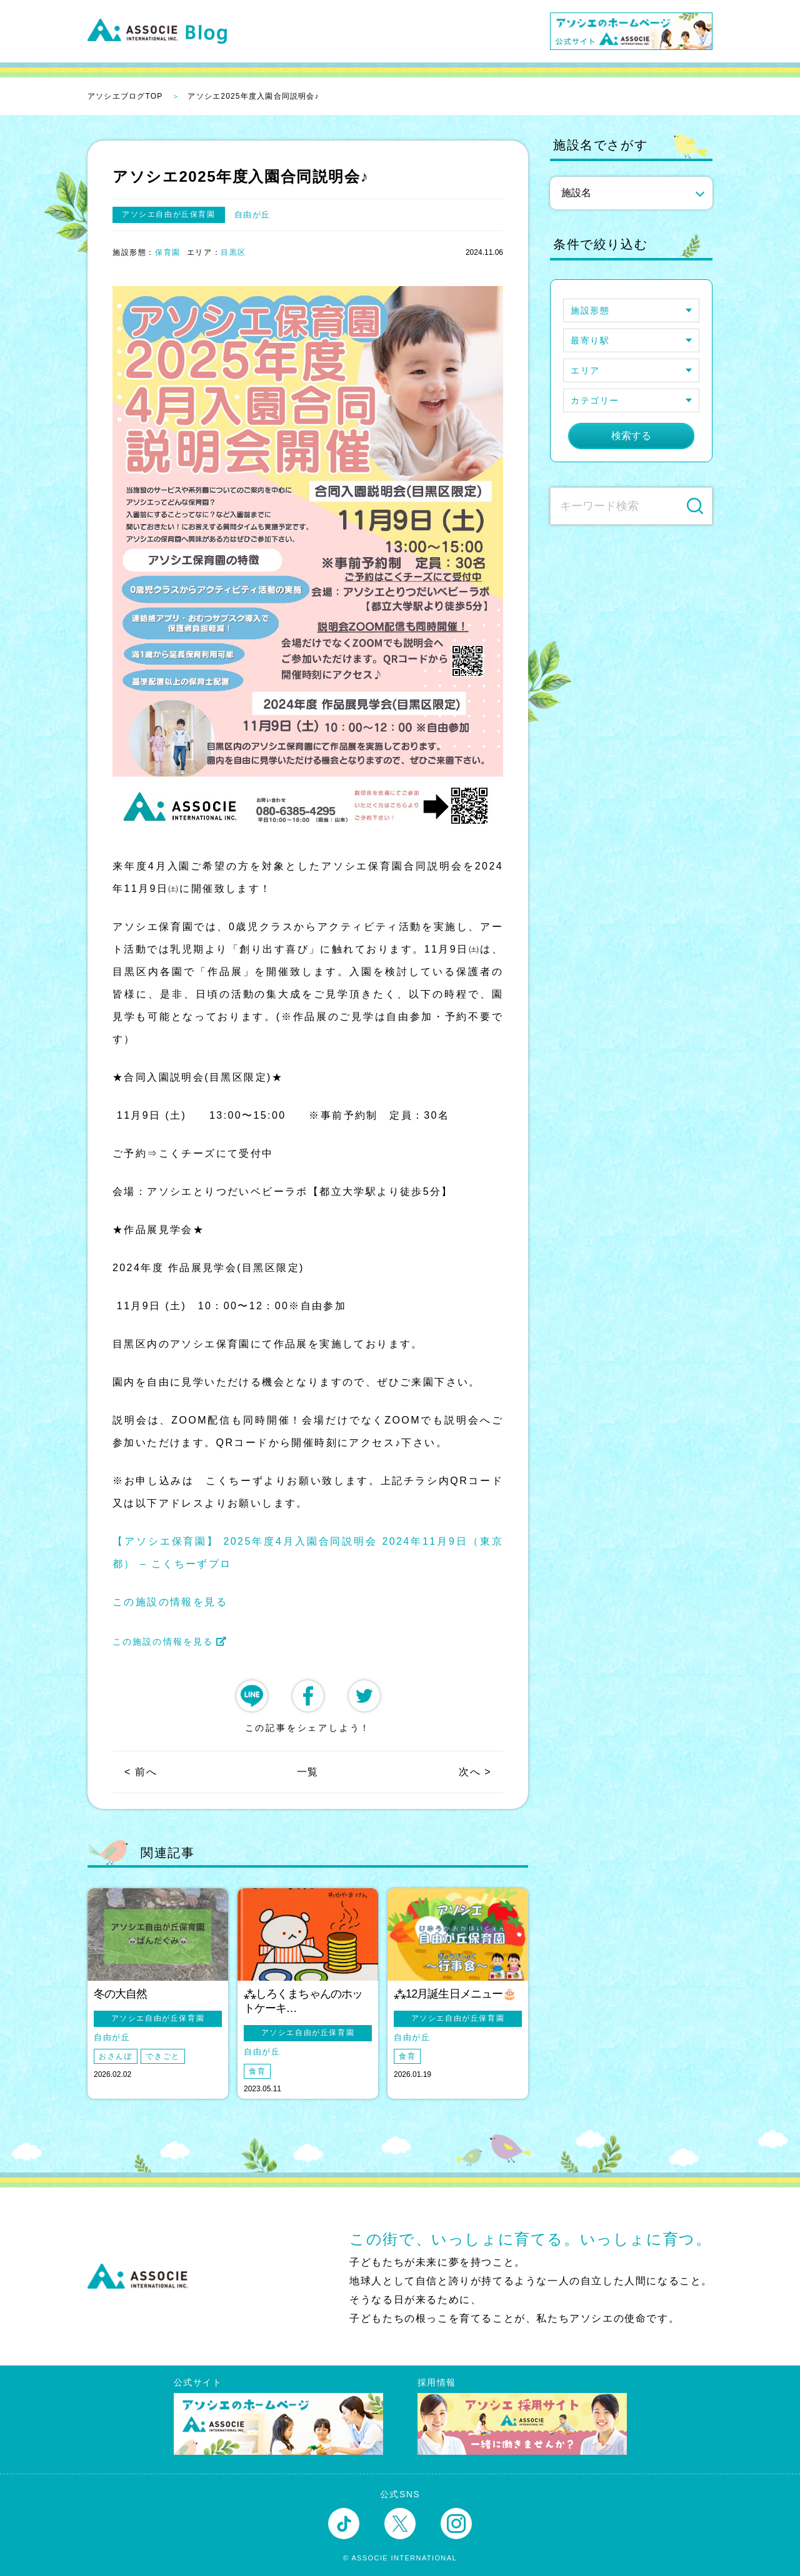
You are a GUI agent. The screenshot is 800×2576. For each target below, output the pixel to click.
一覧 (308, 1771)
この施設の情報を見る (170, 1602)
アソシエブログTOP (125, 96)
